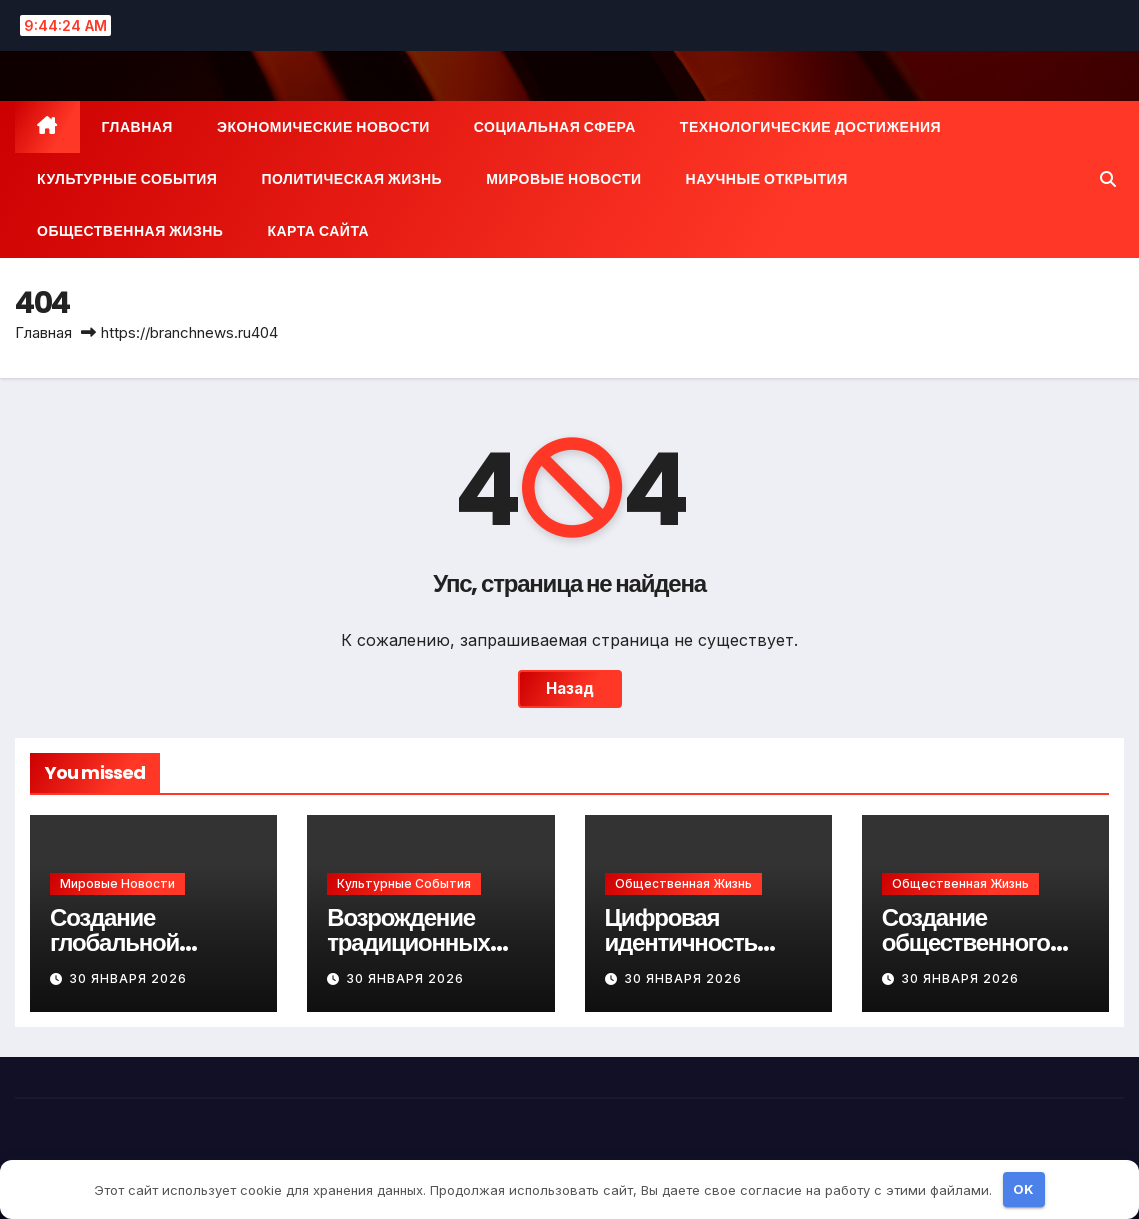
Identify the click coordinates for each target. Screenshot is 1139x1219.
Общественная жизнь (130, 231)
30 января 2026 (128, 978)
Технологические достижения (810, 127)
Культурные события (127, 179)
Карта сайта (318, 231)
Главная (137, 127)
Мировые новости (563, 179)
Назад (570, 688)
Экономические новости (323, 127)
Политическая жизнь (351, 179)
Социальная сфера (555, 127)
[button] (1108, 179)
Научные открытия (767, 179)
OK (1023, 1189)
